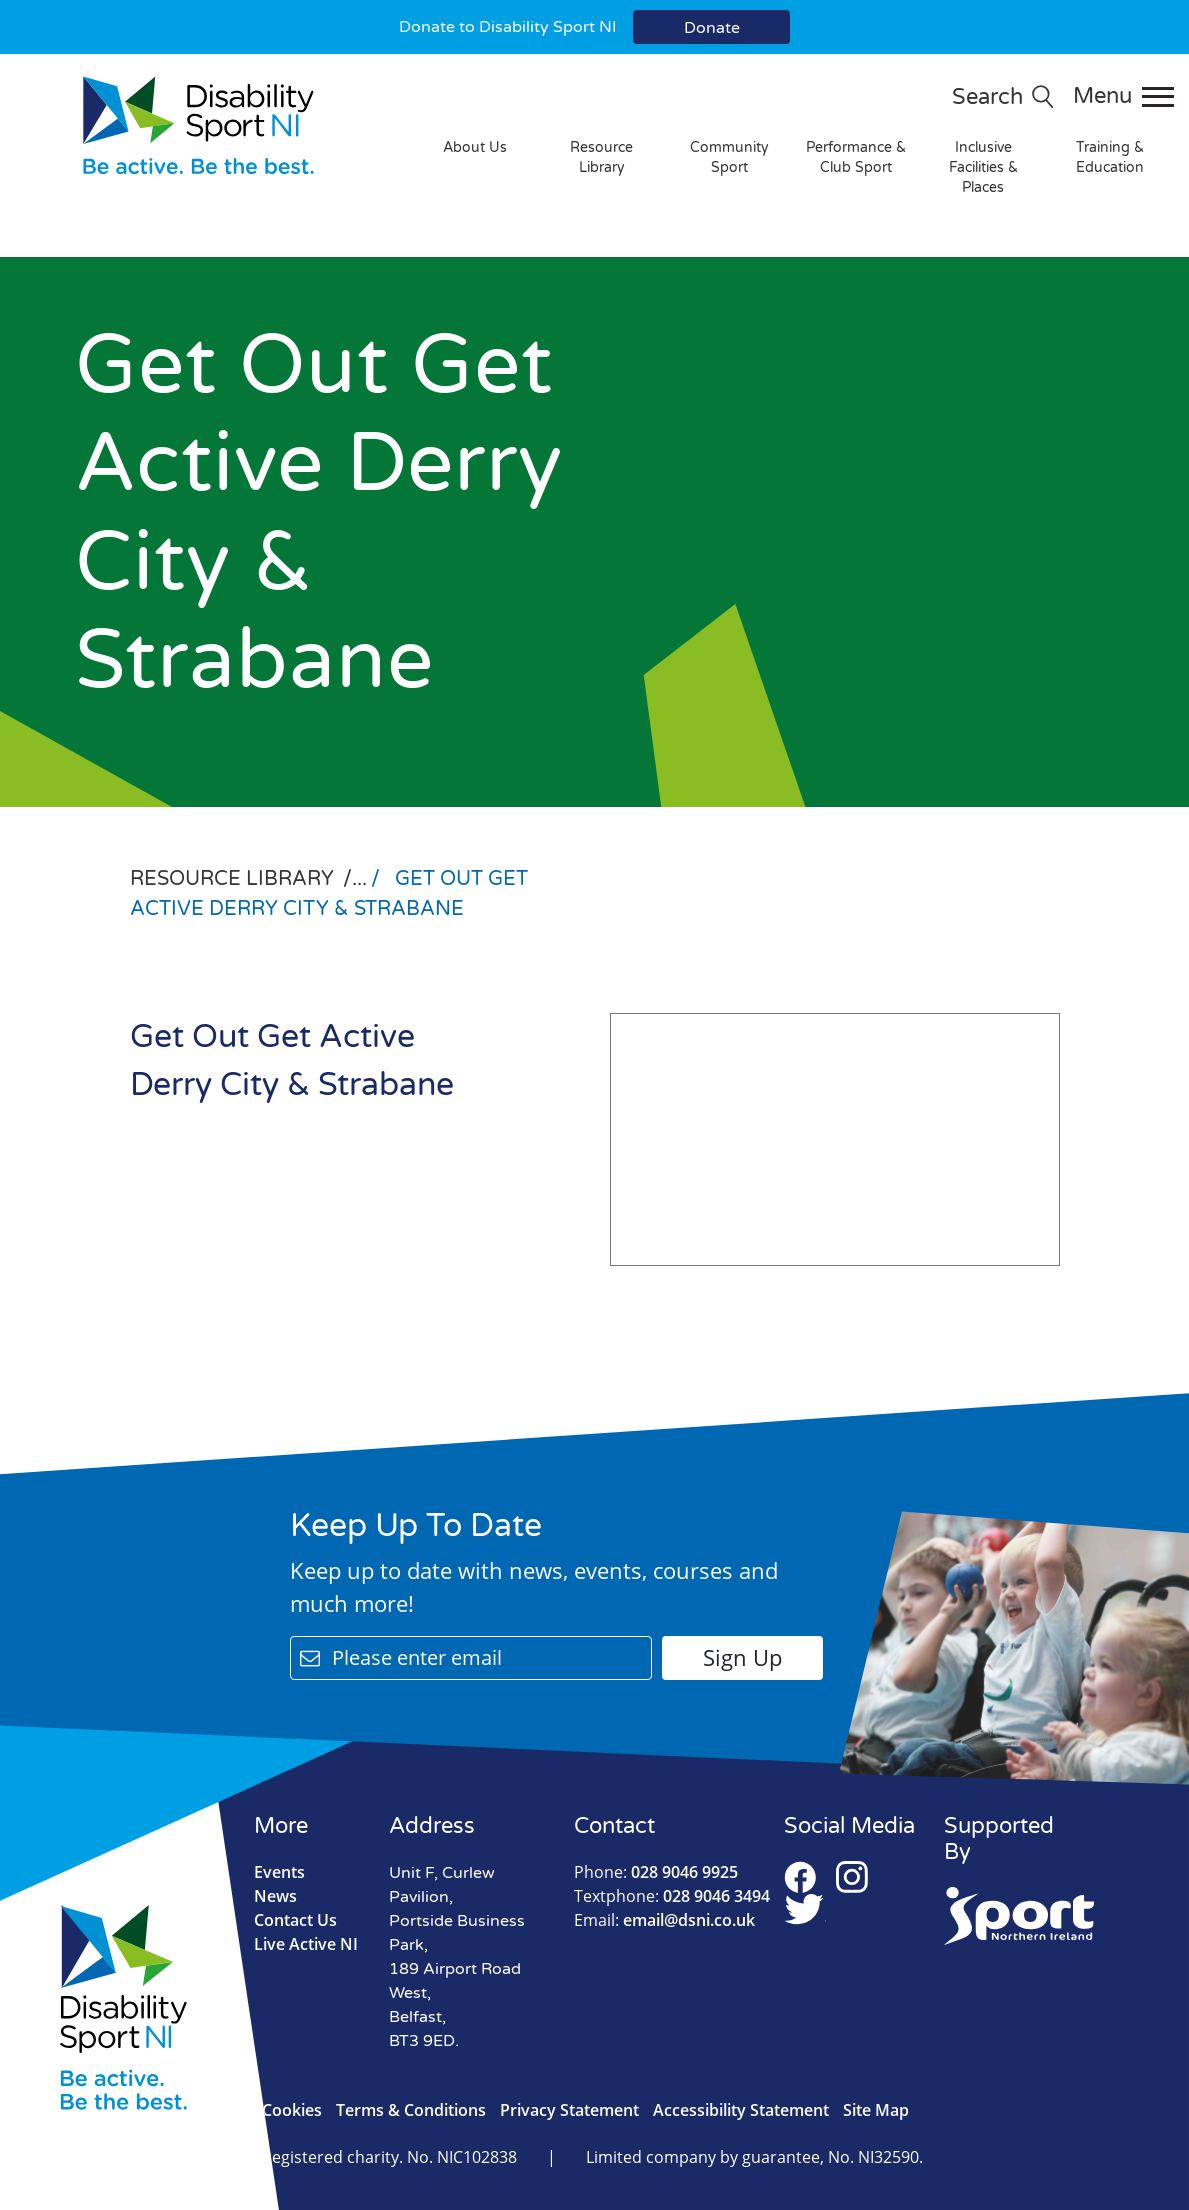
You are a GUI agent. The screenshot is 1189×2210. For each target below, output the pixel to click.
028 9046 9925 (656, 1872)
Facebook (800, 1877)
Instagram (852, 1877)
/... (357, 879)
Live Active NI (306, 1944)
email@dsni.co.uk (664, 1920)
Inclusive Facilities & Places (983, 167)
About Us (475, 147)
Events (279, 1872)
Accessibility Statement (741, 2110)
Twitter (805, 1909)
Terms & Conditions (411, 2110)
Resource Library (601, 157)
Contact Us (295, 1920)
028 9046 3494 (672, 1896)
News (275, 1896)
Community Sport (729, 157)
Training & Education (1110, 157)
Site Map (876, 2110)
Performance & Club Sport (856, 157)
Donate (712, 28)
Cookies (292, 2110)
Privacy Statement (569, 2110)
